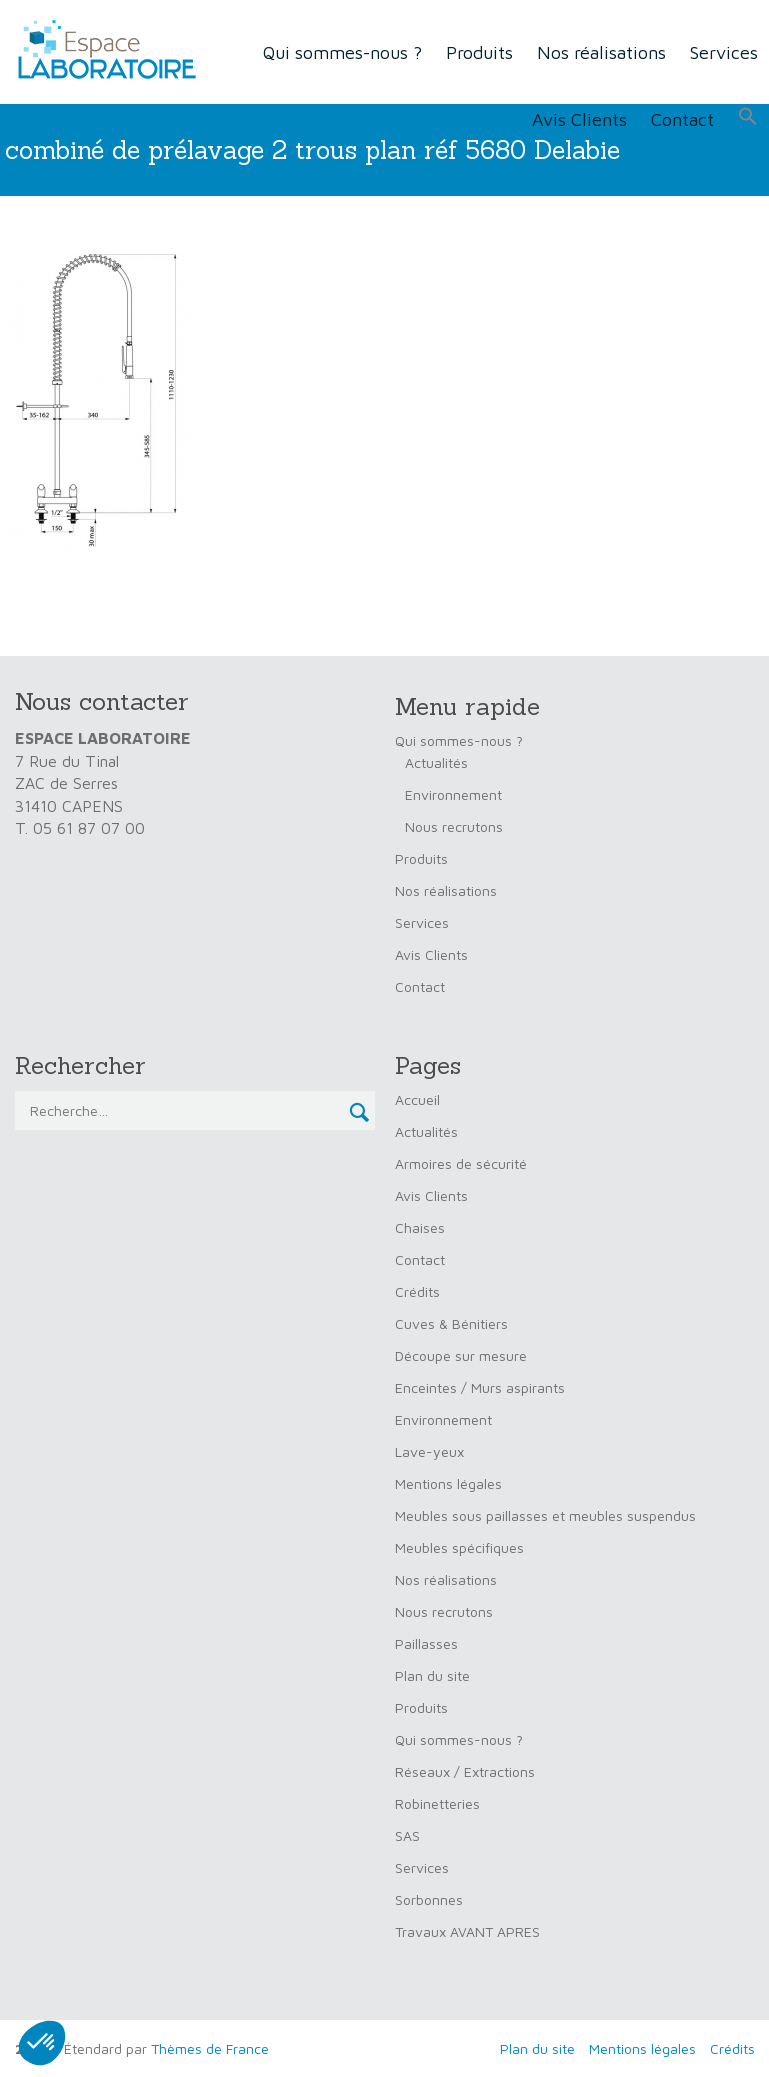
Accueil (417, 1099)
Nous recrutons (454, 826)
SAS (407, 1835)
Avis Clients (579, 119)
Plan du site (432, 1675)
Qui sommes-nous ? (342, 52)
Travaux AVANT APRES (467, 1931)
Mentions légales (448, 1483)
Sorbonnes (429, 1899)
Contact (682, 119)
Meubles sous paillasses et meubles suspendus (545, 1515)
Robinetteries (437, 1803)
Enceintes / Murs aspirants (480, 1387)
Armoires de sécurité (461, 1163)
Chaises (420, 1227)
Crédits (417, 1291)
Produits (479, 52)
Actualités (436, 762)
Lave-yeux (429, 1451)
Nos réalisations (601, 52)
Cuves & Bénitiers (451, 1323)
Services (422, 922)
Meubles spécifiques (459, 1547)
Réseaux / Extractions (465, 1771)
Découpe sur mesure (461, 1355)
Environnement (453, 794)
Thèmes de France (210, 2048)
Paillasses (426, 1643)
